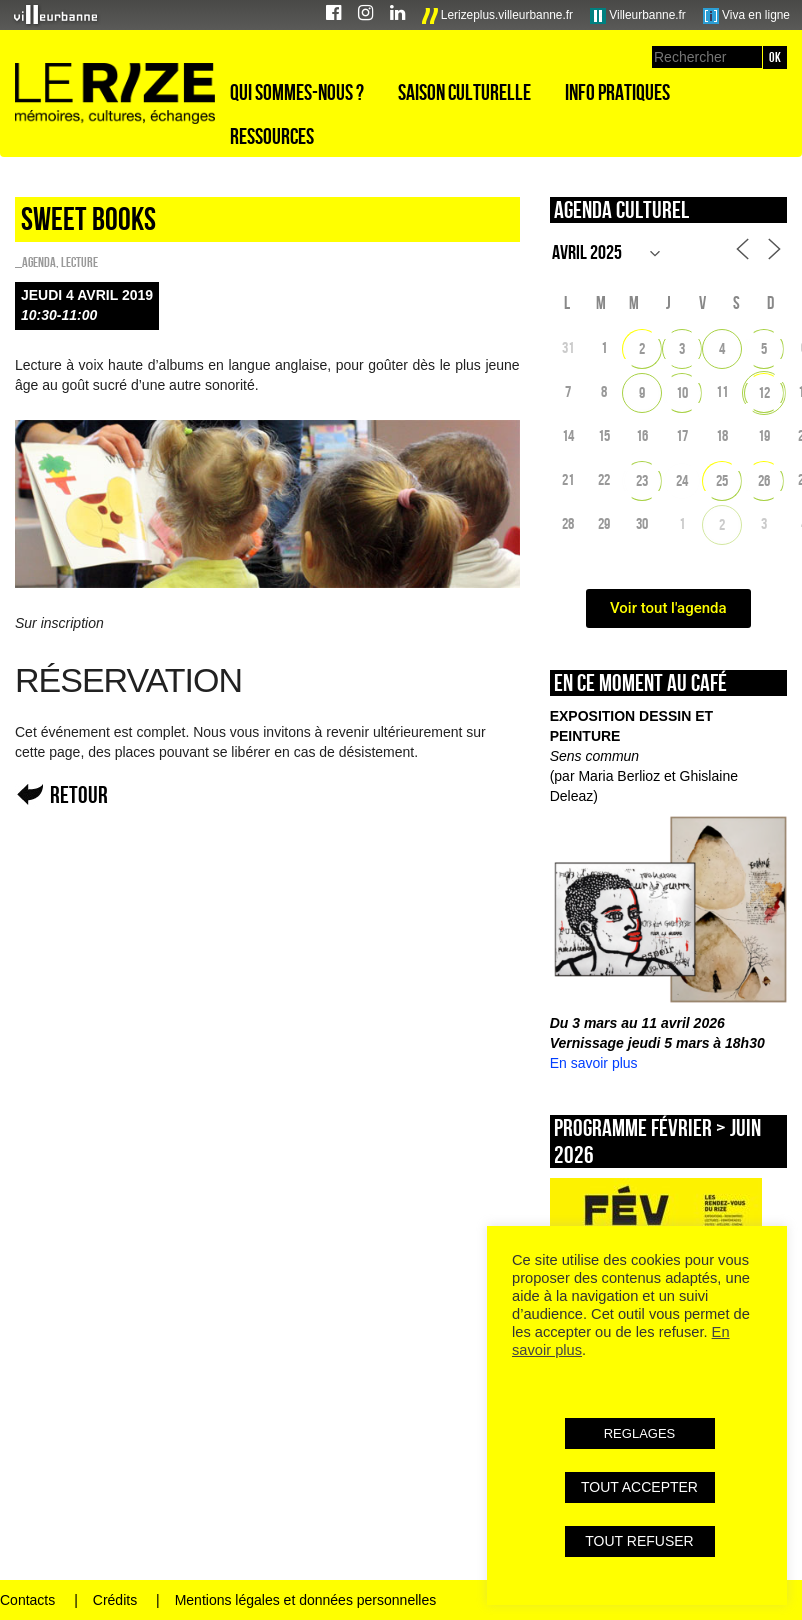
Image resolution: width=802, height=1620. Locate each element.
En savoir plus (594, 1063)
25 (722, 480)
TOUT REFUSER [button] (639, 1541)
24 (682, 480)
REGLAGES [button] (640, 1433)
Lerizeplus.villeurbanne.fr (498, 16)
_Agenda (35, 262)
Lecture (79, 262)
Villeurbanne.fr (638, 16)
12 (764, 392)
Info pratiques (617, 92)
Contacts (27, 1600)
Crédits (115, 1600)
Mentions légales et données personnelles (306, 1600)
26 (764, 480)
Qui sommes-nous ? (297, 92)
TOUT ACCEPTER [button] (639, 1487)
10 (682, 392)
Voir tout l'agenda (668, 608)
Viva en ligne (746, 16)
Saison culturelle (464, 92)
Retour (79, 794)
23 (642, 480)
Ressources (272, 136)
